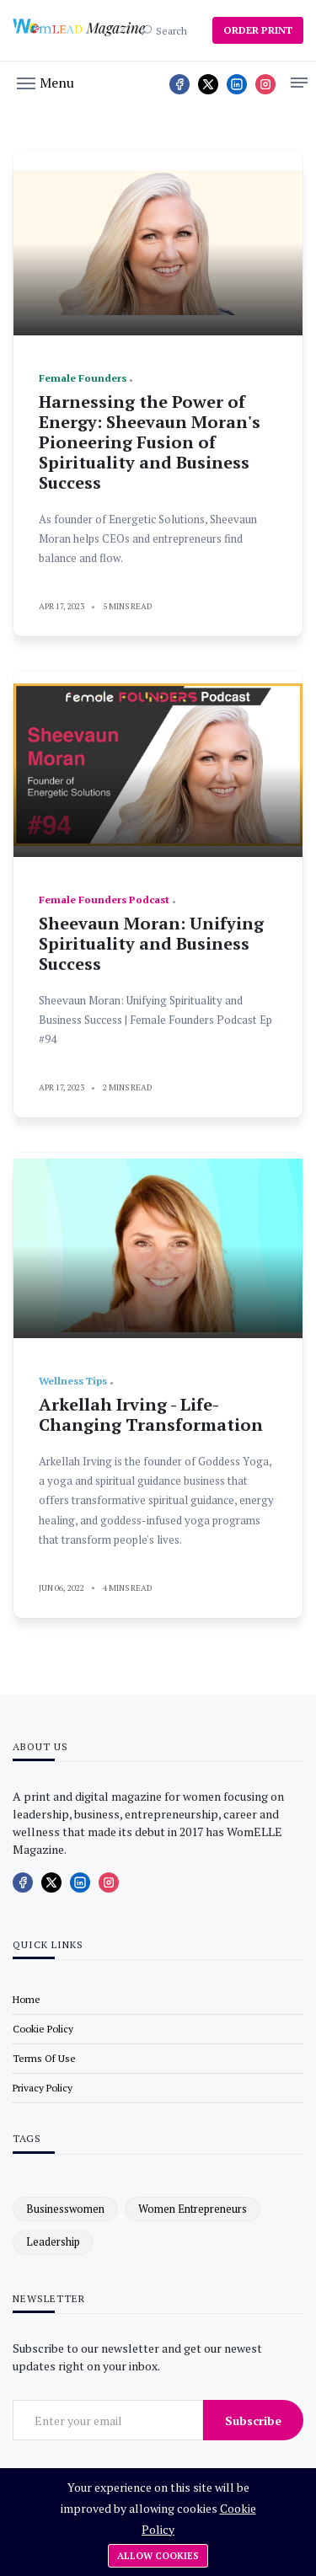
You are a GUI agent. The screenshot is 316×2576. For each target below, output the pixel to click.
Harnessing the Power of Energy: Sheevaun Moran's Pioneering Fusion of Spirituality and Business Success (149, 442)
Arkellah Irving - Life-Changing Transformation (151, 1414)
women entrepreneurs (192, 2208)
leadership (53, 2241)
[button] (45, 82)
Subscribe (253, 2421)
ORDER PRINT (257, 30)
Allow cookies (158, 2556)
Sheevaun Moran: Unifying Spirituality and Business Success (151, 943)
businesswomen (65, 2208)
